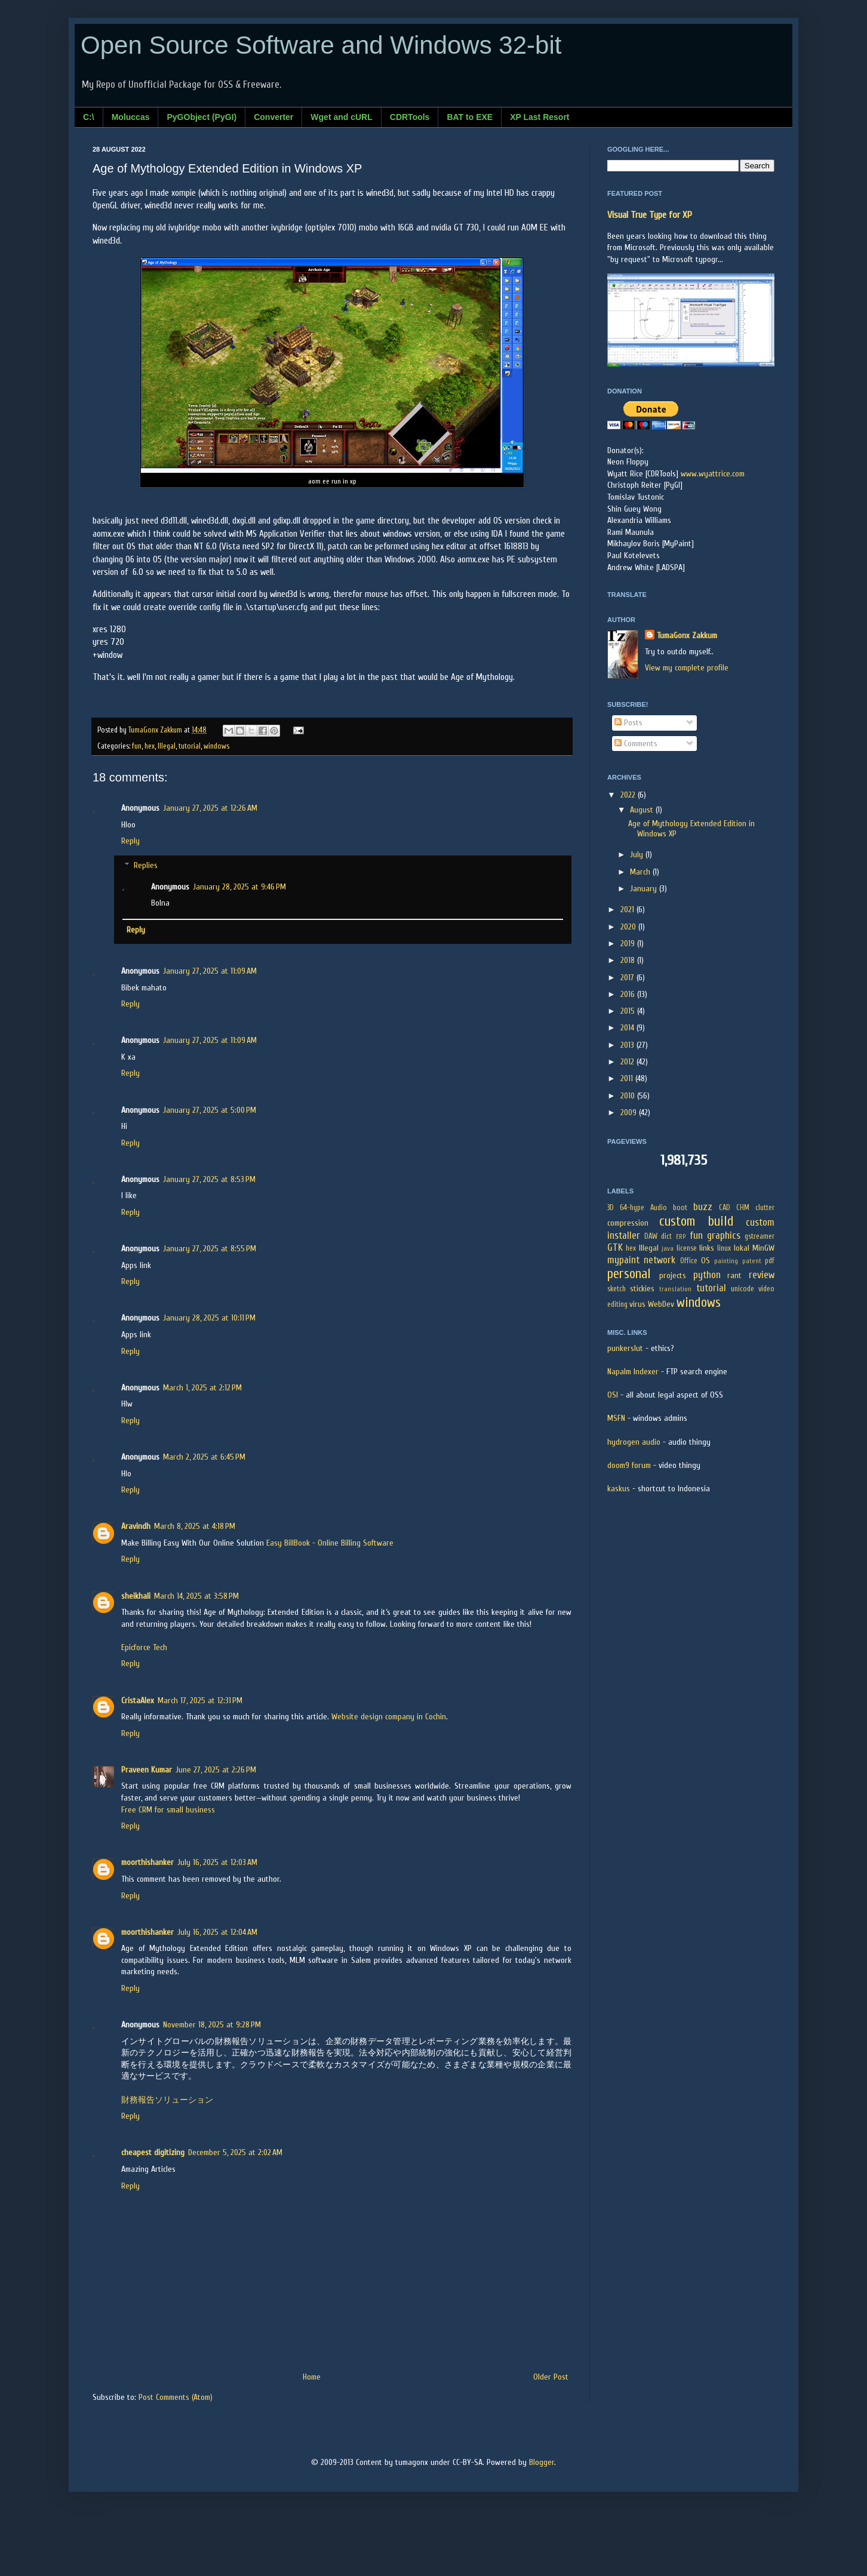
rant (734, 1275)
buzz (702, 1206)
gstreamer (759, 1236)
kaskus (618, 1489)
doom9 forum (629, 1465)
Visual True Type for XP (649, 214)
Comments (635, 743)
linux (724, 1248)
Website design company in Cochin (388, 1717)
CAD (724, 1208)
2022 (629, 795)
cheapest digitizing (153, 2152)
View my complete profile (686, 668)
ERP (681, 1237)
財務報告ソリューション (167, 2100)
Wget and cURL (341, 117)
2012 (628, 1062)
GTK (615, 1247)
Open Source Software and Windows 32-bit (321, 45)
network (659, 1260)
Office (688, 1261)
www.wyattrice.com (713, 474)
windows (216, 746)
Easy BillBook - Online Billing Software (329, 1543)
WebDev (661, 1304)
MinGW (763, 1248)
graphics (723, 1235)
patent (751, 1261)
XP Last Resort (539, 117)
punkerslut (625, 1348)
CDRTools (410, 117)
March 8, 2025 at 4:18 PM (194, 1526)
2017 (628, 977)
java (668, 1248)
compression (627, 1223)
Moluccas (131, 117)
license (687, 1248)
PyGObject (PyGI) (201, 117)
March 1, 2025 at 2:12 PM (202, 1388)
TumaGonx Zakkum (687, 635)
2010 (628, 1096)
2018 (628, 960)
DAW (650, 1236)
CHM (742, 1208)
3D (610, 1208)
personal (629, 1274)
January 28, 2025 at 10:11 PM (209, 1318)
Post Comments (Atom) (176, 2397)
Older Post (550, 2377)
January (644, 889)
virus (637, 1304)
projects (672, 1275)
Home (312, 2377)
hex (149, 746)
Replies (146, 865)
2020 (629, 927)
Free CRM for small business (168, 1810)
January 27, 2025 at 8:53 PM (209, 1179)
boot (680, 1208)
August (643, 810)
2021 (628, 909)
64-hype (632, 1208)
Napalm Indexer (633, 1372)
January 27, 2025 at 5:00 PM (209, 1110)
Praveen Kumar (146, 1770)
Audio (658, 1208)
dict (666, 1236)
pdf (769, 1261)
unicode (742, 1289)
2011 (627, 1078)
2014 (628, 1028)
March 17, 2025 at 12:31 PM (200, 1700)
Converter (273, 117)
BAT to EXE (470, 117)
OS (705, 1260)
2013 (628, 1045)
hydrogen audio (633, 1442)
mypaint (623, 1260)
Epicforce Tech (144, 1647)
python (707, 1275)
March (641, 872)
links (706, 1248)
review (761, 1275)
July (637, 855)
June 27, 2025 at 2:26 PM (216, 1770)
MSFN (616, 1418)
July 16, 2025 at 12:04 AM (217, 1932)
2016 (628, 994)
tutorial (190, 746)
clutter (764, 1208)
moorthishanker (147, 1862)
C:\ (88, 117)
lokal (741, 1248)
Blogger (541, 2462)
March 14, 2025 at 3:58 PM (196, 1596)
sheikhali (135, 1596)
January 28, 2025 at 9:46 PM (239, 887)
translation (675, 1289)
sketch (616, 1289)
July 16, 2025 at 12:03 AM (217, 1862)
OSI (612, 1395)
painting (726, 1261)
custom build (696, 1221)
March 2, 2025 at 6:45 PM (204, 1457)
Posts (628, 723)
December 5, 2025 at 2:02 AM (235, 2152)
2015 (628, 1011)
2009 (629, 1112)
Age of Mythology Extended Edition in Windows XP (691, 828)
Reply (130, 841)
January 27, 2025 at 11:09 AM (210, 971)
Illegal (167, 746)
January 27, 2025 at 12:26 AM (210, 808)
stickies (642, 1289)
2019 (628, 943)
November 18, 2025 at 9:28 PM (212, 2025)
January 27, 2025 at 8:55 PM (209, 1249)
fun (137, 746)
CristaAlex (137, 1700)
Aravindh (135, 1526)
